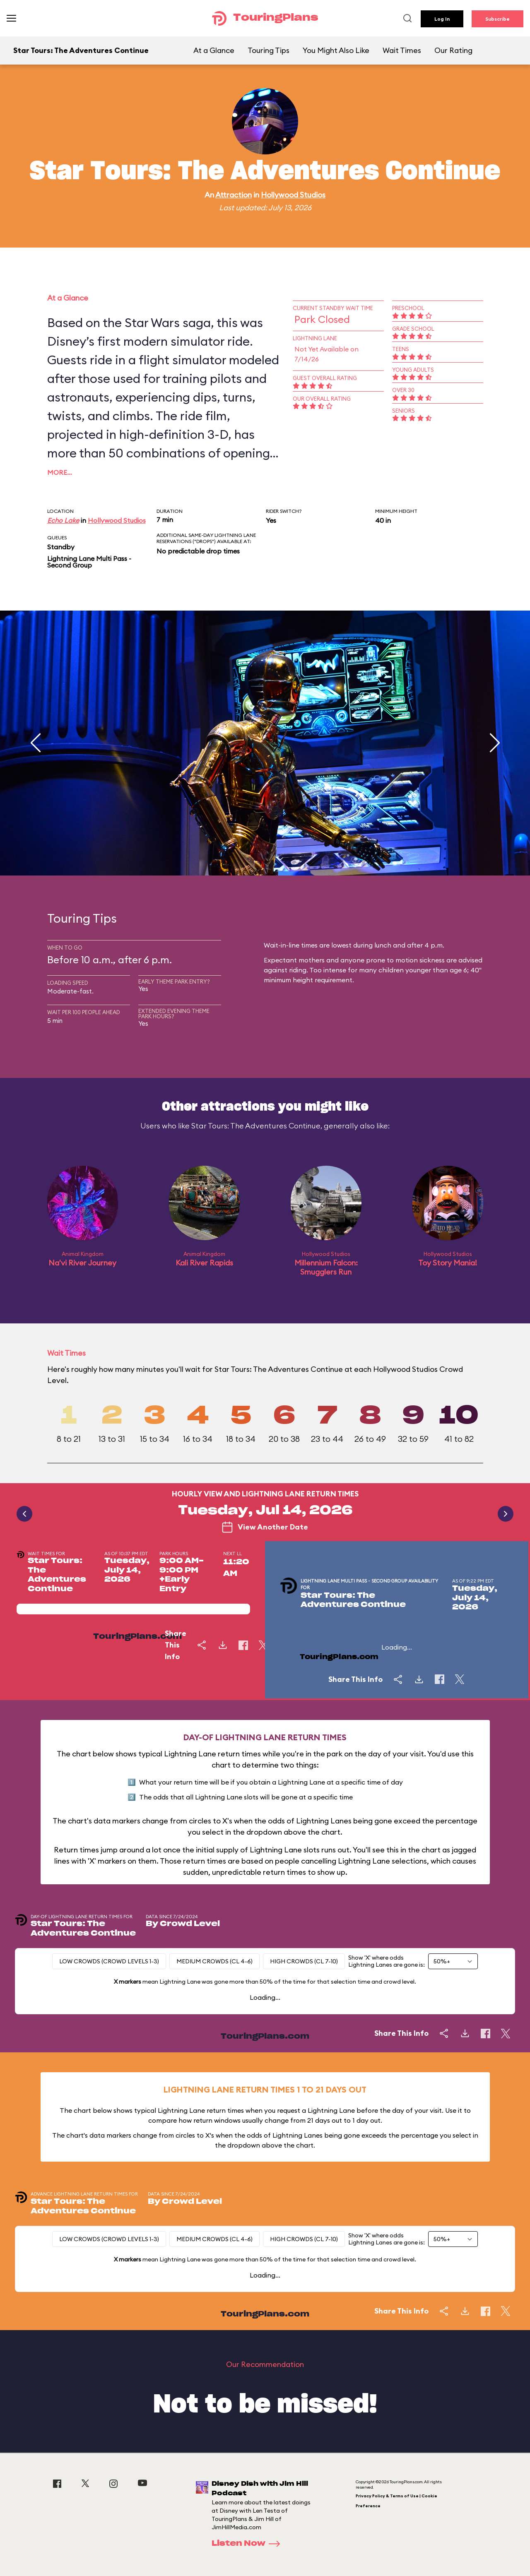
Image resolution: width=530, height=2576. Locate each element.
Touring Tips (268, 50)
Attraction (233, 195)
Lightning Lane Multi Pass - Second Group (89, 561)
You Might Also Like (336, 50)
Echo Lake (63, 520)
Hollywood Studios (293, 195)
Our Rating (453, 50)
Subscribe (497, 19)
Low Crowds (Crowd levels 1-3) (109, 1961)
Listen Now (248, 2543)
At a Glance (213, 50)
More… (59, 472)
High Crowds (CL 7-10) (304, 1961)
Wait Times (402, 50)
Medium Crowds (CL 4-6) (214, 1961)
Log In (442, 19)
